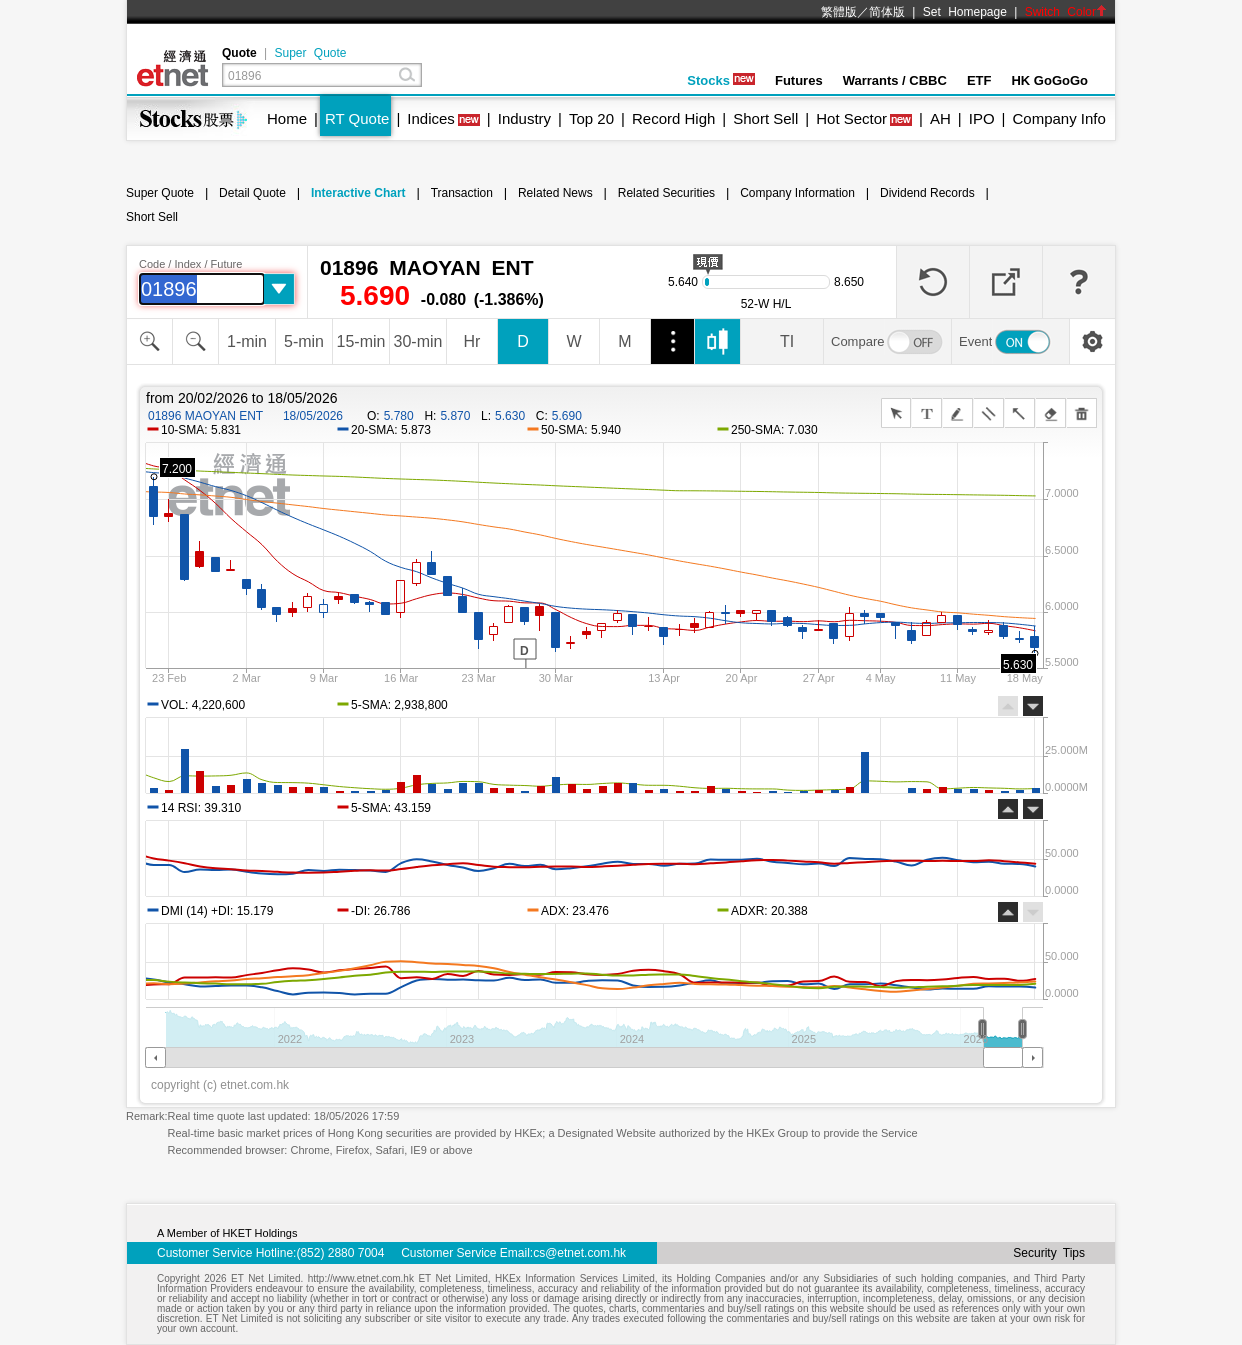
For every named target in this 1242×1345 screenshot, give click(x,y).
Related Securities (666, 193)
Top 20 (591, 118)
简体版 (887, 12)
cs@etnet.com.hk (579, 1253)
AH (940, 118)
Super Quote (310, 53)
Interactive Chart (358, 193)
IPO (982, 118)
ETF (979, 80)
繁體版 (839, 12)
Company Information (797, 193)
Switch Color (1066, 12)
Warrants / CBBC (895, 80)
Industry (524, 118)
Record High (673, 118)
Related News (555, 193)
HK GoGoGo (1049, 80)
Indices (431, 118)
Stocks (721, 80)
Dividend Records (927, 193)
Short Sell (765, 118)
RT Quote (357, 118)
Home (287, 118)
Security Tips (1049, 1253)
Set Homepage (965, 12)
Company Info (1058, 118)
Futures (799, 80)
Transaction (462, 193)
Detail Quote (252, 193)
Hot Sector (851, 118)
